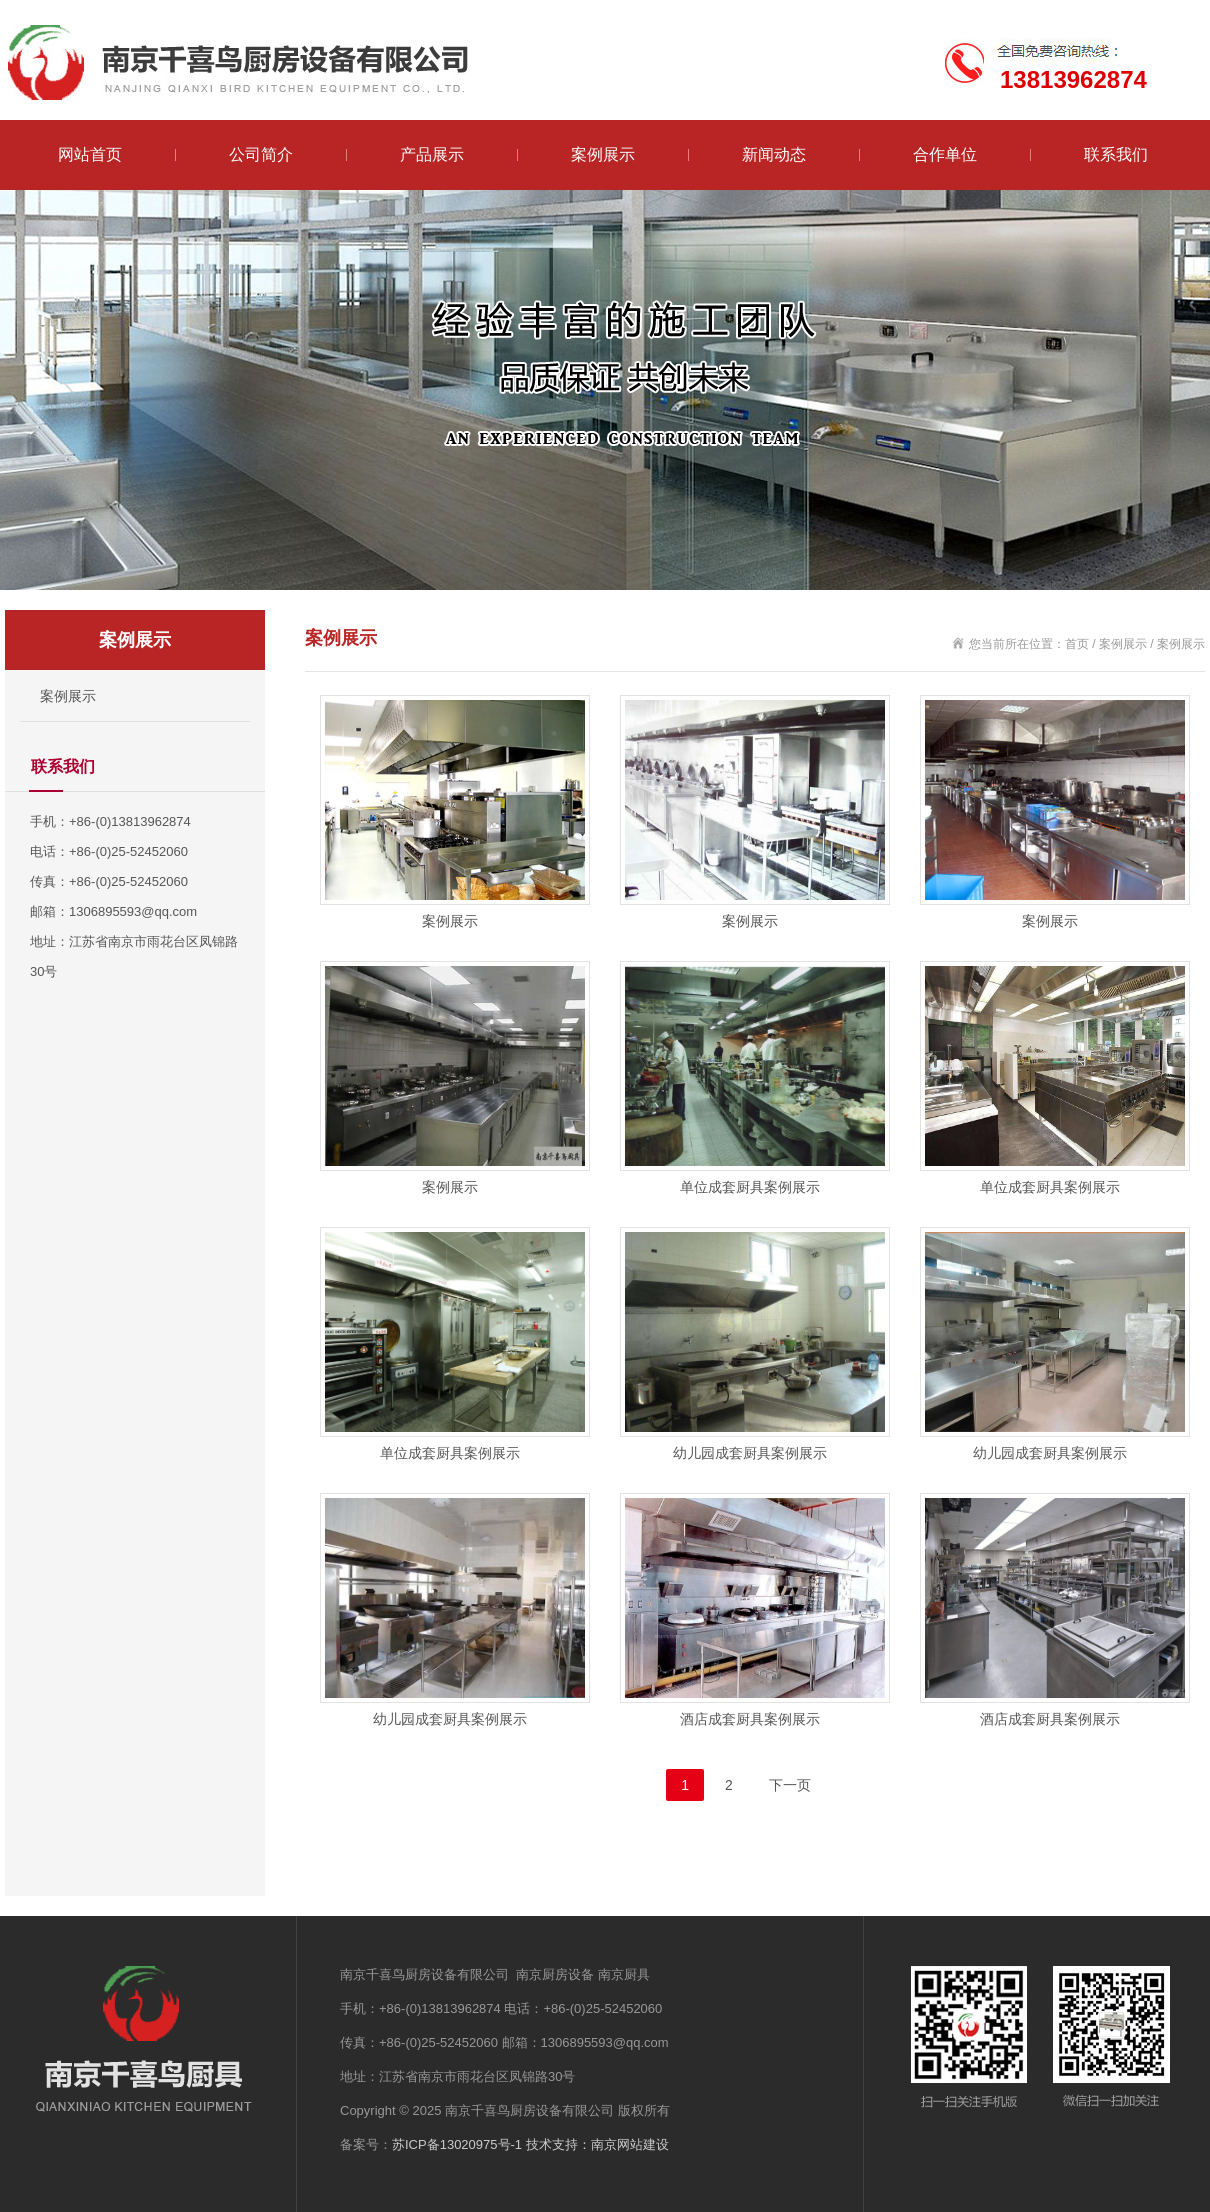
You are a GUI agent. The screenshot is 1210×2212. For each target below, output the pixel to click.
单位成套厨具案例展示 (750, 1187)
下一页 (790, 1785)
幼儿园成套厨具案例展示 (750, 1453)
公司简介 (261, 154)
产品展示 (432, 154)
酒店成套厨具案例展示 (750, 1719)
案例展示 (603, 154)
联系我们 (1116, 154)
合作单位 (945, 154)
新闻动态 (774, 154)
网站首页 (90, 154)
